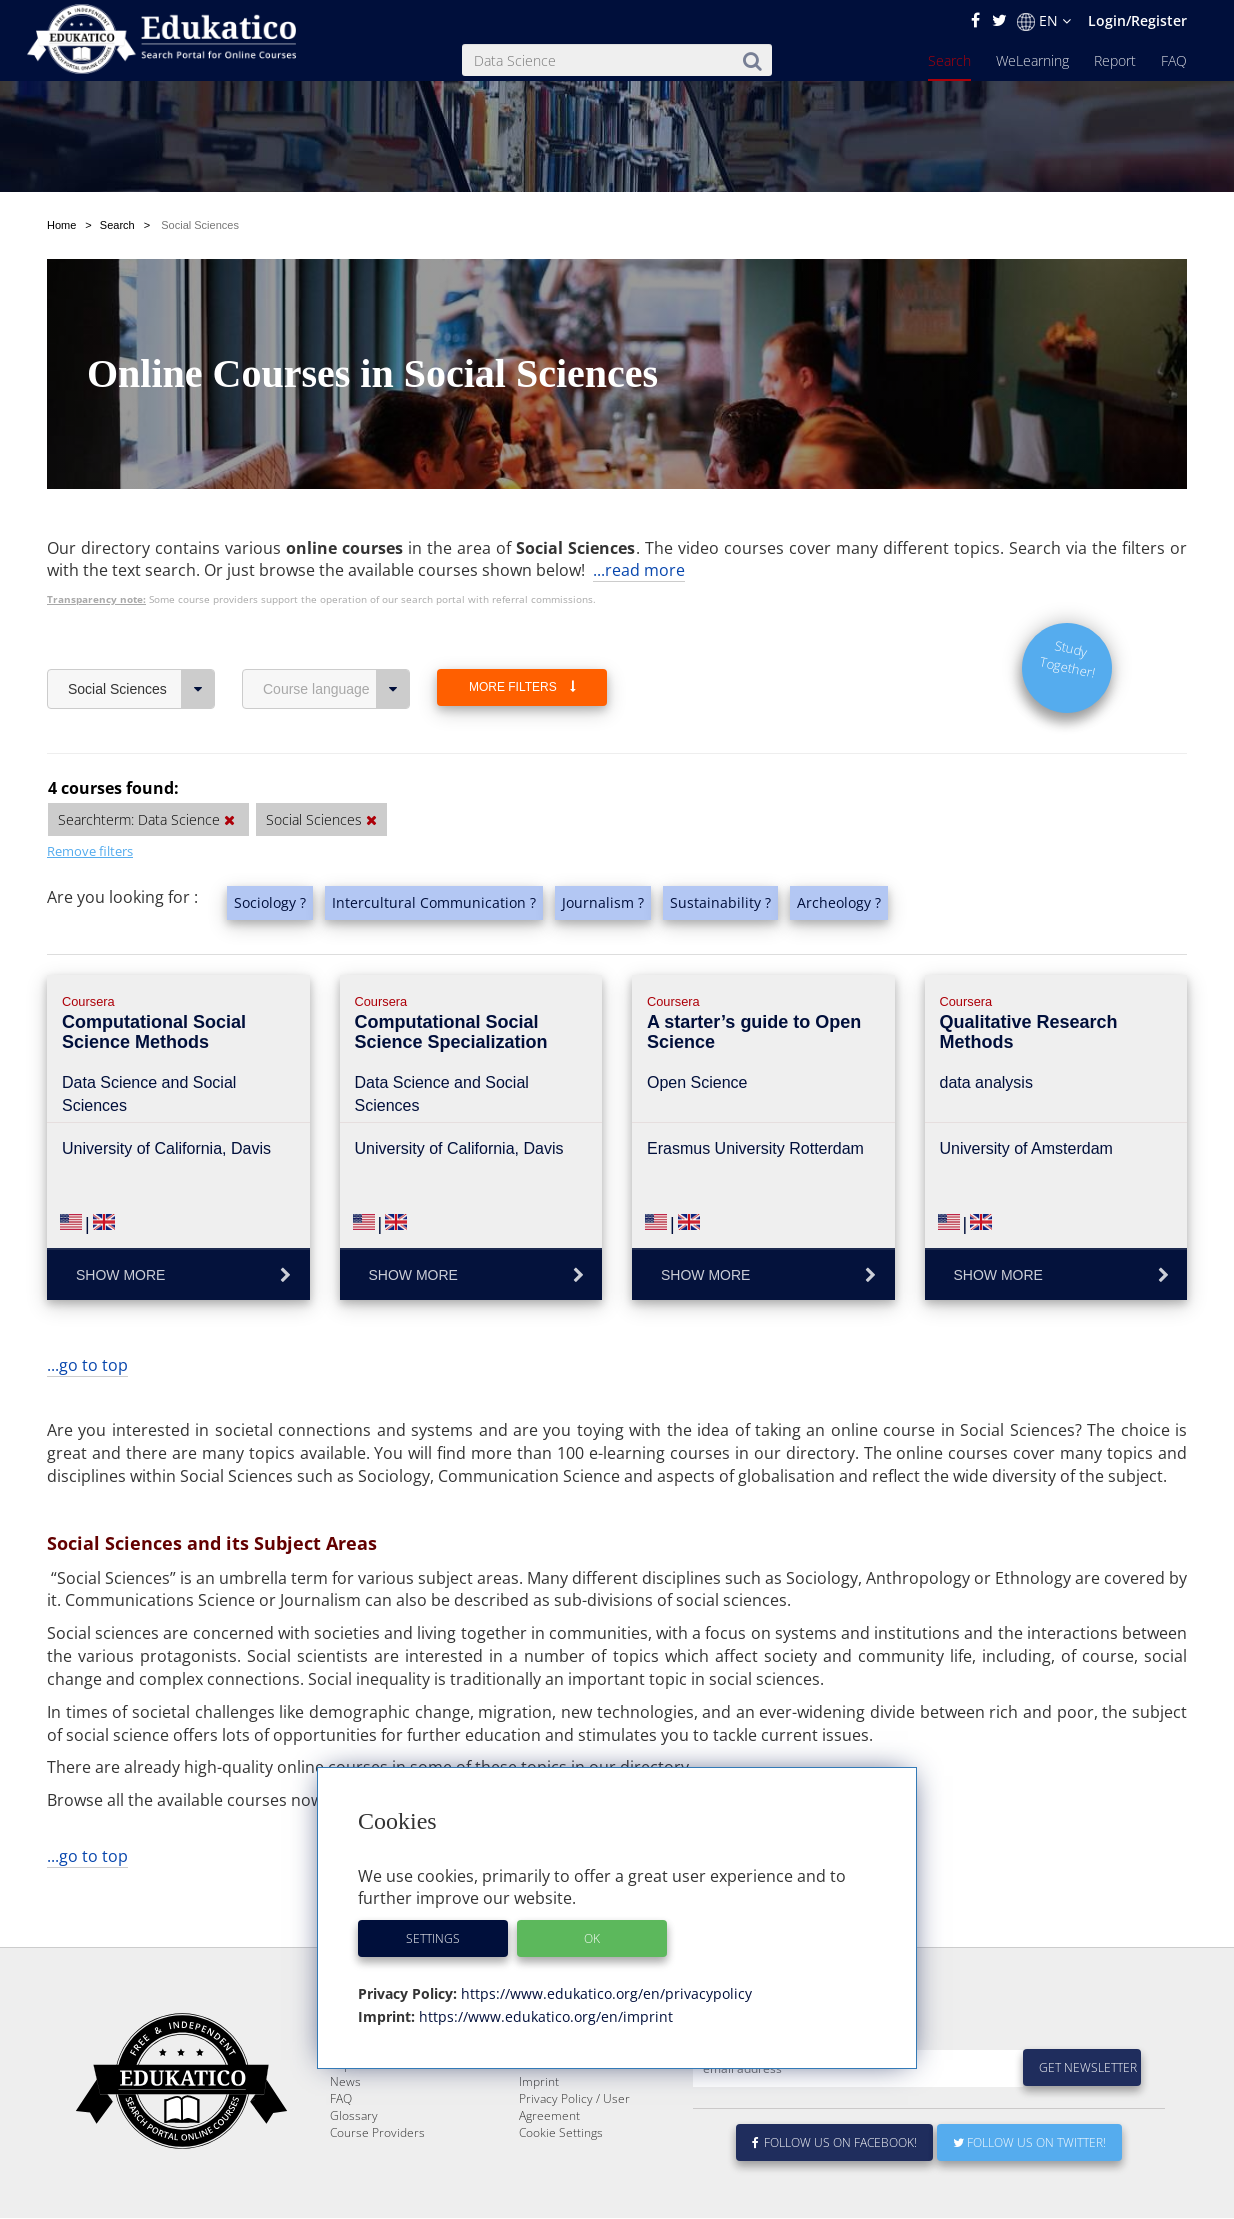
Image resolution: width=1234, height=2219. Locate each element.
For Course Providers (577, 2112)
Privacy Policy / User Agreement (574, 2155)
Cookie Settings (561, 2180)
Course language (336, 689)
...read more (639, 570)
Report (1115, 60)
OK (592, 1938)
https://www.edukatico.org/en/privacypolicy (604, 1993)
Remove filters (90, 851)
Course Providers (377, 2180)
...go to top (87, 1365)
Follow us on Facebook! (834, 2190)
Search (949, 60)
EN (1044, 21)
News (345, 2129)
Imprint (539, 2129)
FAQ (1174, 60)
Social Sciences (141, 689)
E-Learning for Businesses (590, 2095)
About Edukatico (563, 2078)
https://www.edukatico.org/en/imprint (544, 2016)
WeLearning (1032, 60)
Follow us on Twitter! (1029, 2190)
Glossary (354, 2163)
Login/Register (1137, 20)
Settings (433, 1938)
